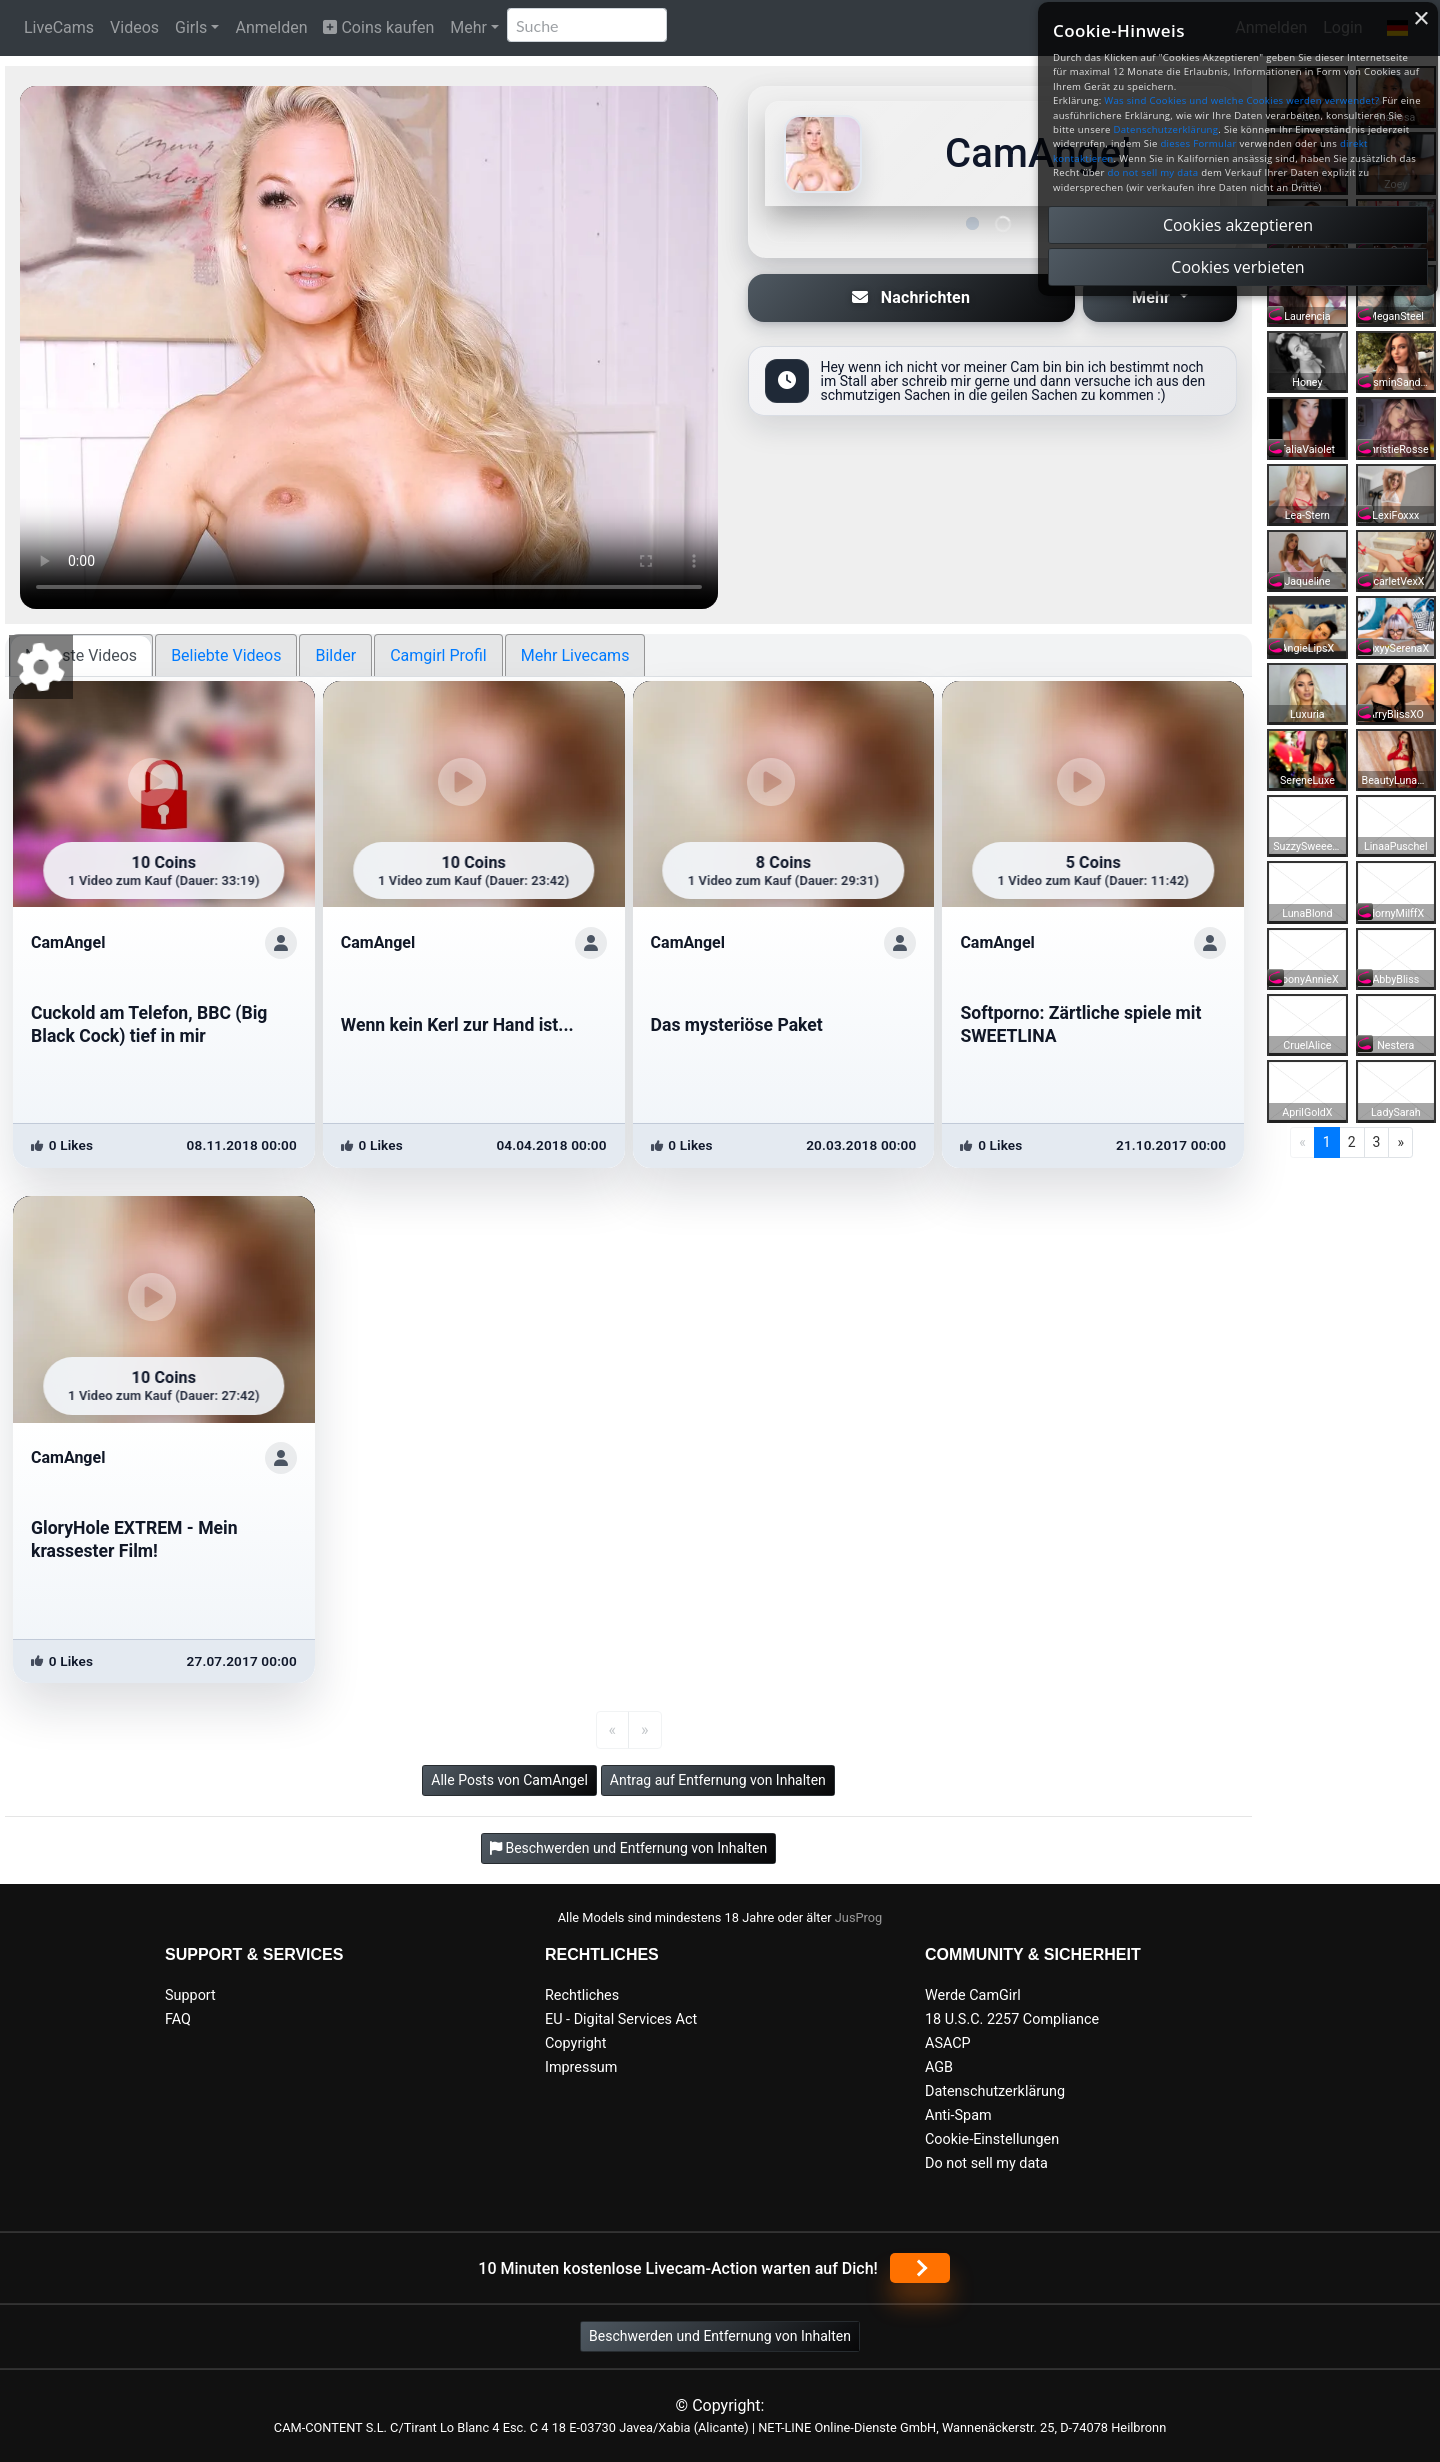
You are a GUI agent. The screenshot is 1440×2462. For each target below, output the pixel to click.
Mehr (468, 27)
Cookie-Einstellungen (992, 2139)
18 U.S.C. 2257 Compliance (1012, 2019)
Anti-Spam (958, 2115)
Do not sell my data (986, 2163)
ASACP (948, 2043)
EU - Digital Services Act (621, 2019)
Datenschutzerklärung (995, 2091)
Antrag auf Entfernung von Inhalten (718, 1780)
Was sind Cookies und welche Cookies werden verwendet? (1241, 100)
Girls (191, 27)
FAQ (178, 2019)
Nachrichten (911, 297)
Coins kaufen (378, 27)
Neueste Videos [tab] (81, 655)
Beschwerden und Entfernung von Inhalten (720, 2336)
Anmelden (271, 27)
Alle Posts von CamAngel (509, 1780)
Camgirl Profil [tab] (438, 655)
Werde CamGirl (973, 1995)
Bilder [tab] (335, 655)
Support (190, 1995)
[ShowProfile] (281, 943)
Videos (134, 27)
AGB (939, 2067)
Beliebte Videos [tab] (226, 655)
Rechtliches (582, 1995)
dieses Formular (1198, 143)
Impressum (581, 2067)
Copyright (575, 2043)
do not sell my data (1153, 172)
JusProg (859, 1917)
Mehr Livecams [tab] (575, 655)
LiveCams (59, 27)
